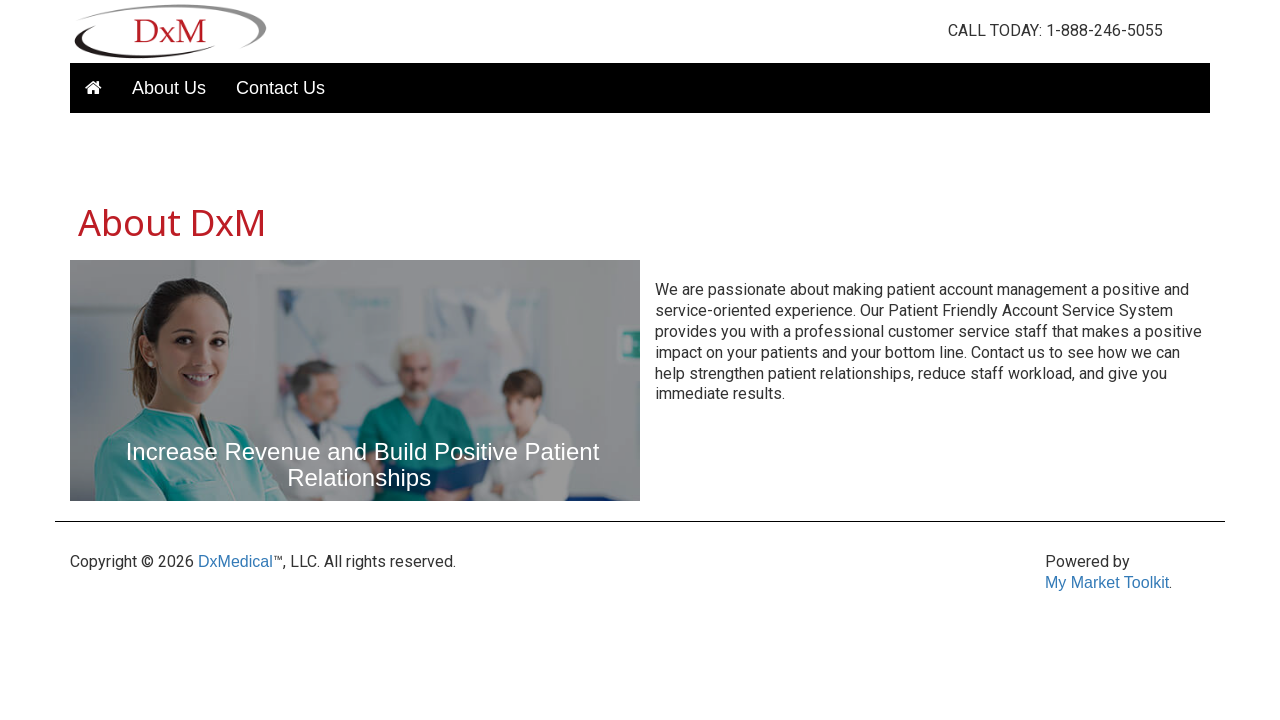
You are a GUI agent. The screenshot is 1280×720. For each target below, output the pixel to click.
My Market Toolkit (1107, 582)
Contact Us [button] (280, 88)
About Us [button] (169, 88)
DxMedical (235, 561)
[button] (93, 88)
